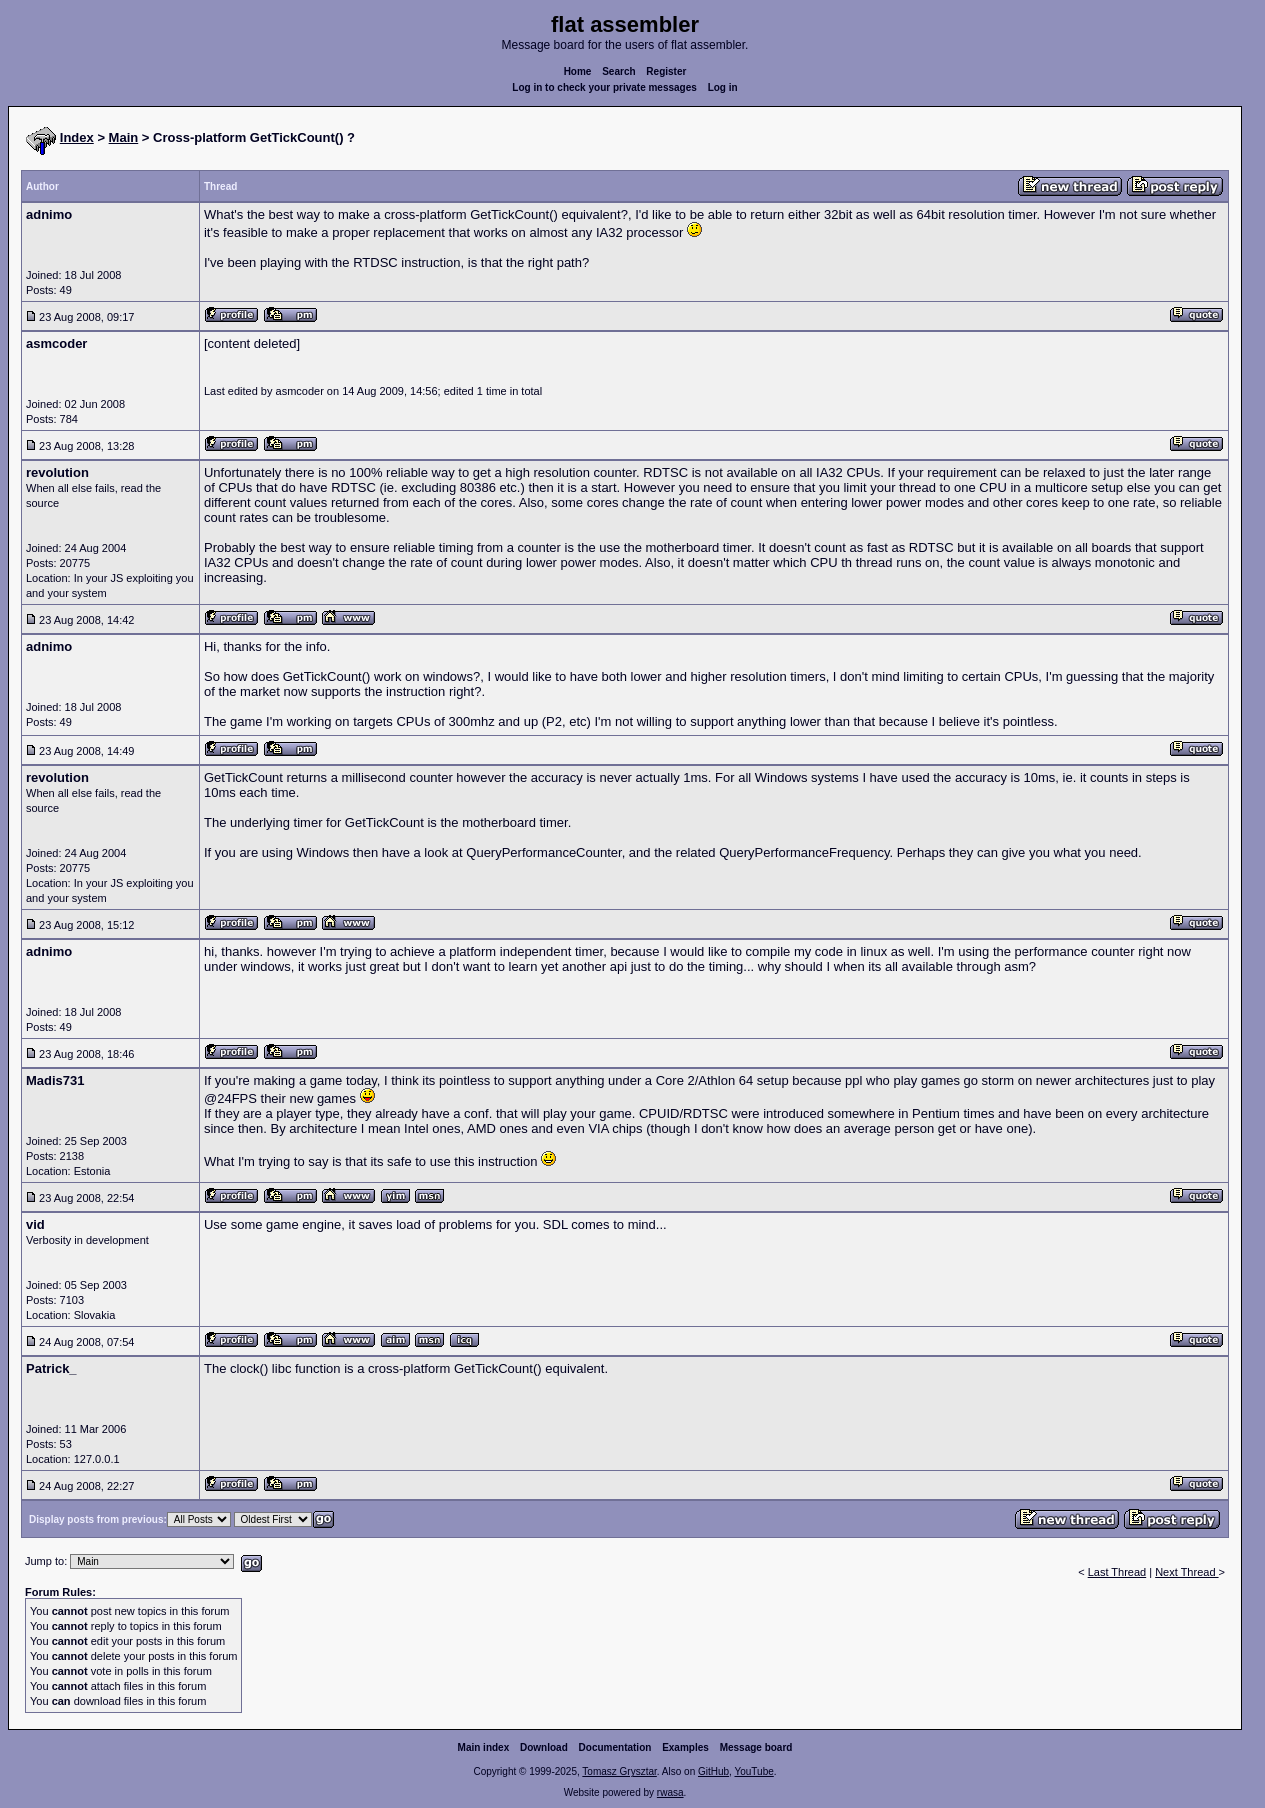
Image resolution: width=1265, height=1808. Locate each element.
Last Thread (1117, 1572)
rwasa (670, 1792)
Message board (756, 1747)
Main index (484, 1747)
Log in (723, 87)
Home (578, 71)
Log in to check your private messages (604, 87)
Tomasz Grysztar (619, 1771)
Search (618, 71)
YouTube (753, 1771)
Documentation (615, 1747)
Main (124, 137)
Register (666, 71)
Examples (685, 1747)
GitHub (713, 1771)
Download (544, 1747)
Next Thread (1186, 1572)
